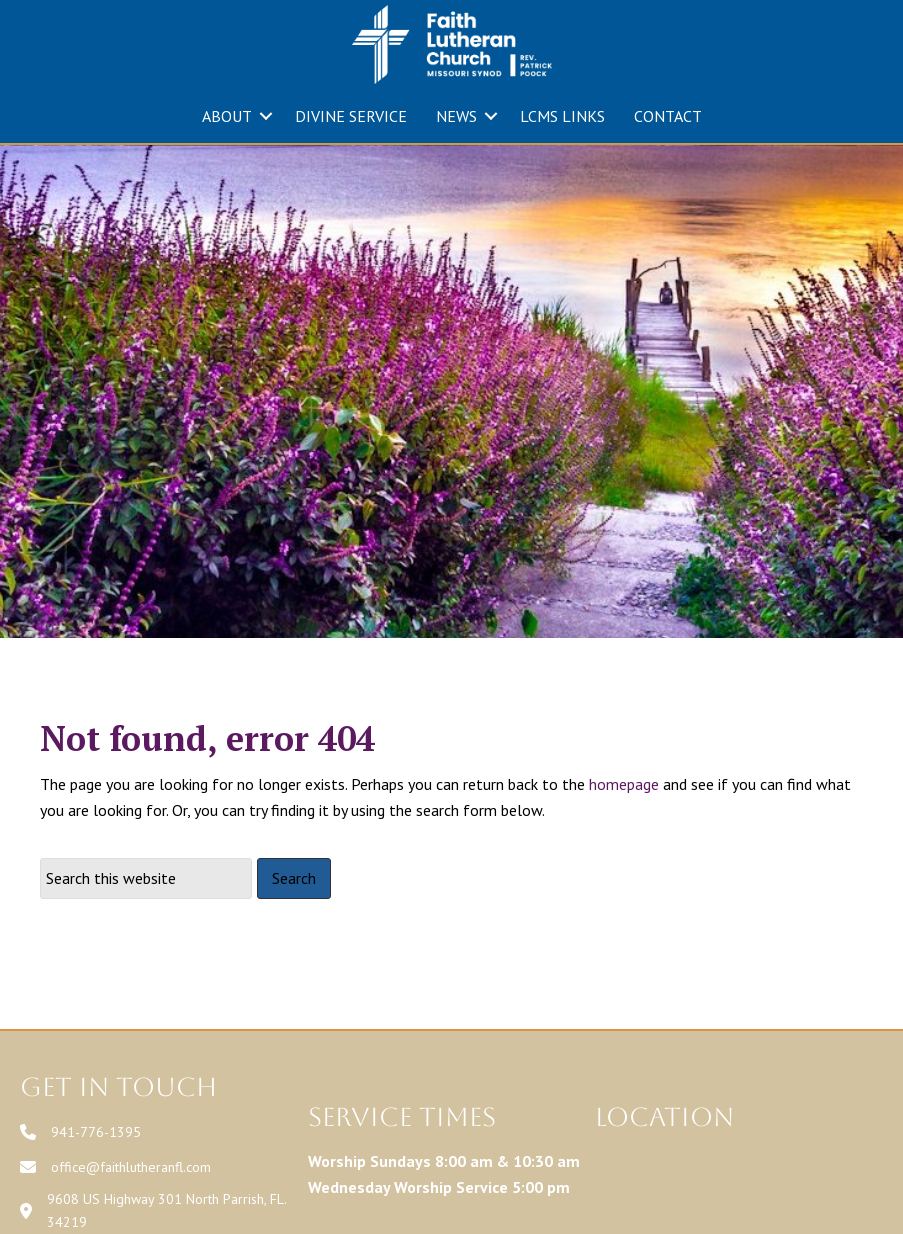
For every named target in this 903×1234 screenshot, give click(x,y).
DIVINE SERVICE (351, 116)
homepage (624, 784)
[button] (266, 116)
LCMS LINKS (562, 116)
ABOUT (227, 116)
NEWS (456, 116)
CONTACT (668, 116)
